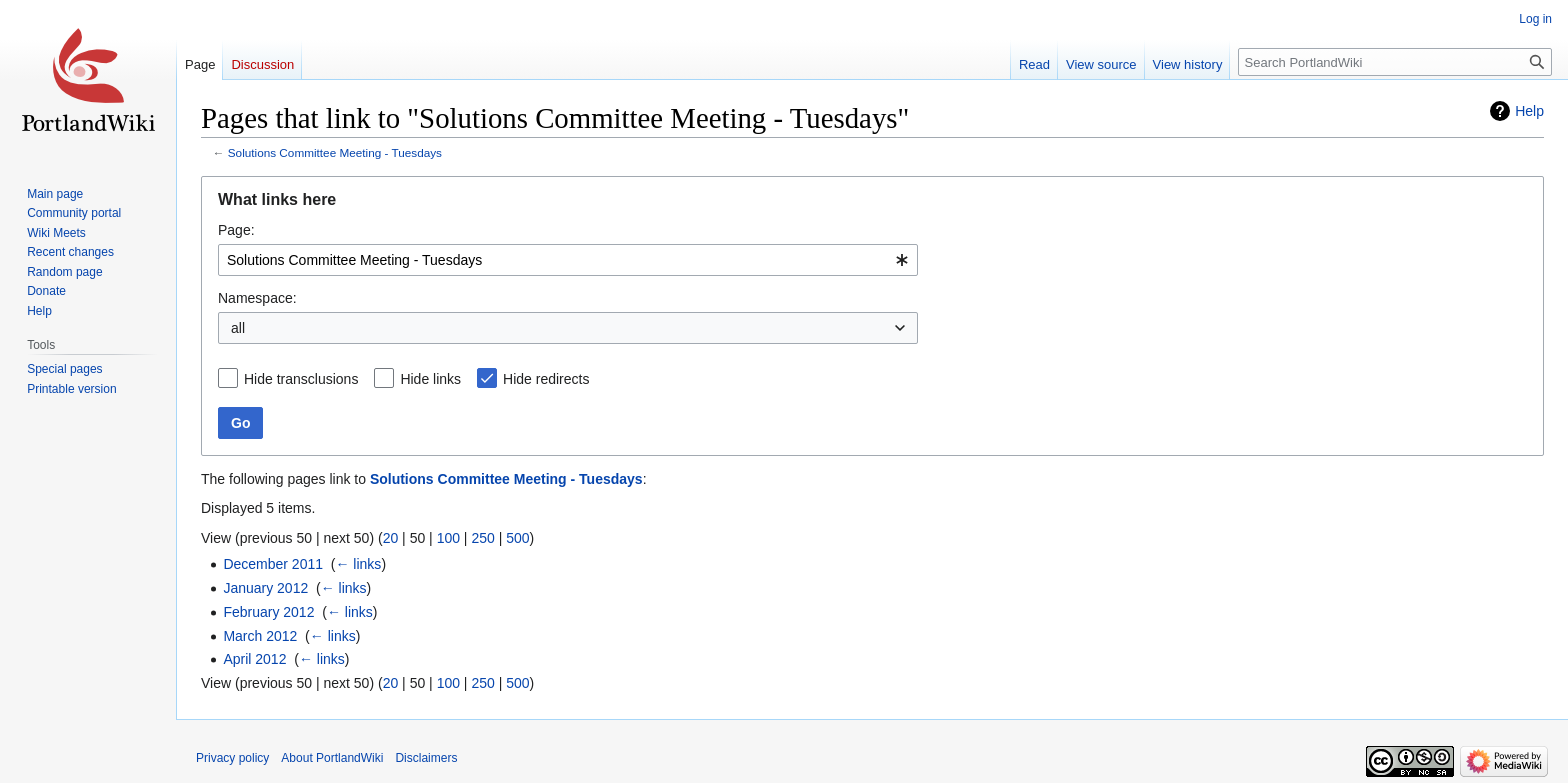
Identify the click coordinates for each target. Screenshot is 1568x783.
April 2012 (254, 659)
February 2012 (268, 612)
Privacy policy (232, 758)
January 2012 (265, 588)
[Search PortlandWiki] (1395, 62)
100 (448, 538)
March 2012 (260, 636)
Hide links (430, 379)
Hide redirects (546, 379)
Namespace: (257, 298)
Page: (236, 230)
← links (358, 564)
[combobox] (568, 260)
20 (391, 538)
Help (1529, 111)
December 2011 (273, 564)
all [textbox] (238, 328)
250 (482, 538)
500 (517, 538)
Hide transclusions (301, 379)
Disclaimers (426, 758)
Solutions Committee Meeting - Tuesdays (335, 152)
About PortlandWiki (332, 758)
